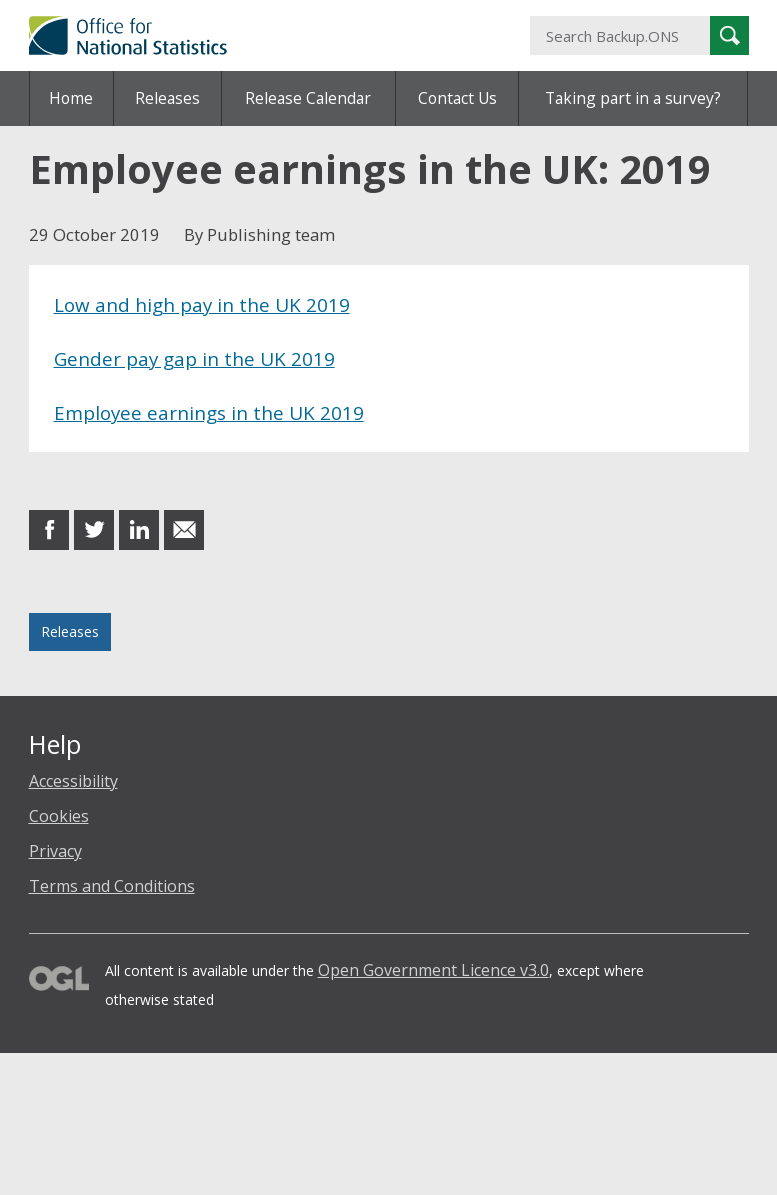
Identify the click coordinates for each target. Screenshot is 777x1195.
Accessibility (73, 781)
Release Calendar (308, 98)
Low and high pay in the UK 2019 (202, 304)
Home (71, 98)
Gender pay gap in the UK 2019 (194, 358)
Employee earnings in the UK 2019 (209, 412)
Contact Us (457, 98)
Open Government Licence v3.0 (433, 970)
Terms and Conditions (112, 886)
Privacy (55, 851)
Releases (167, 98)
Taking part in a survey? (633, 98)
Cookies (59, 816)
